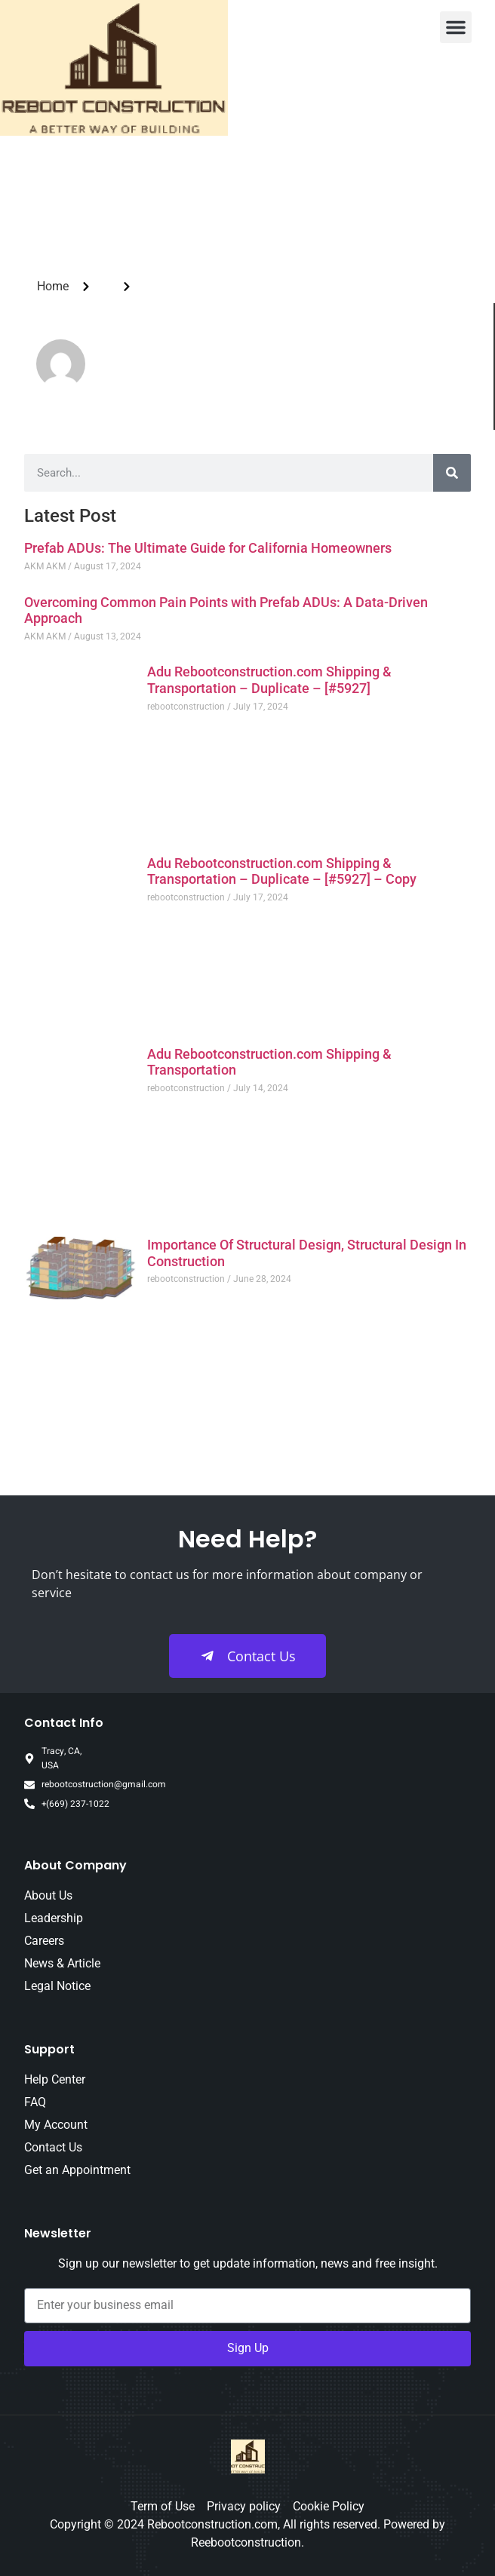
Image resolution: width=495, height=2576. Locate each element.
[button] (456, 27)
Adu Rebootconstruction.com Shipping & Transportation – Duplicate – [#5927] (269, 680)
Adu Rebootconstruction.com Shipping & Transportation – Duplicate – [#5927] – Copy (282, 871)
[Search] (452, 473)
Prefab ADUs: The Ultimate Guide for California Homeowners (208, 548)
